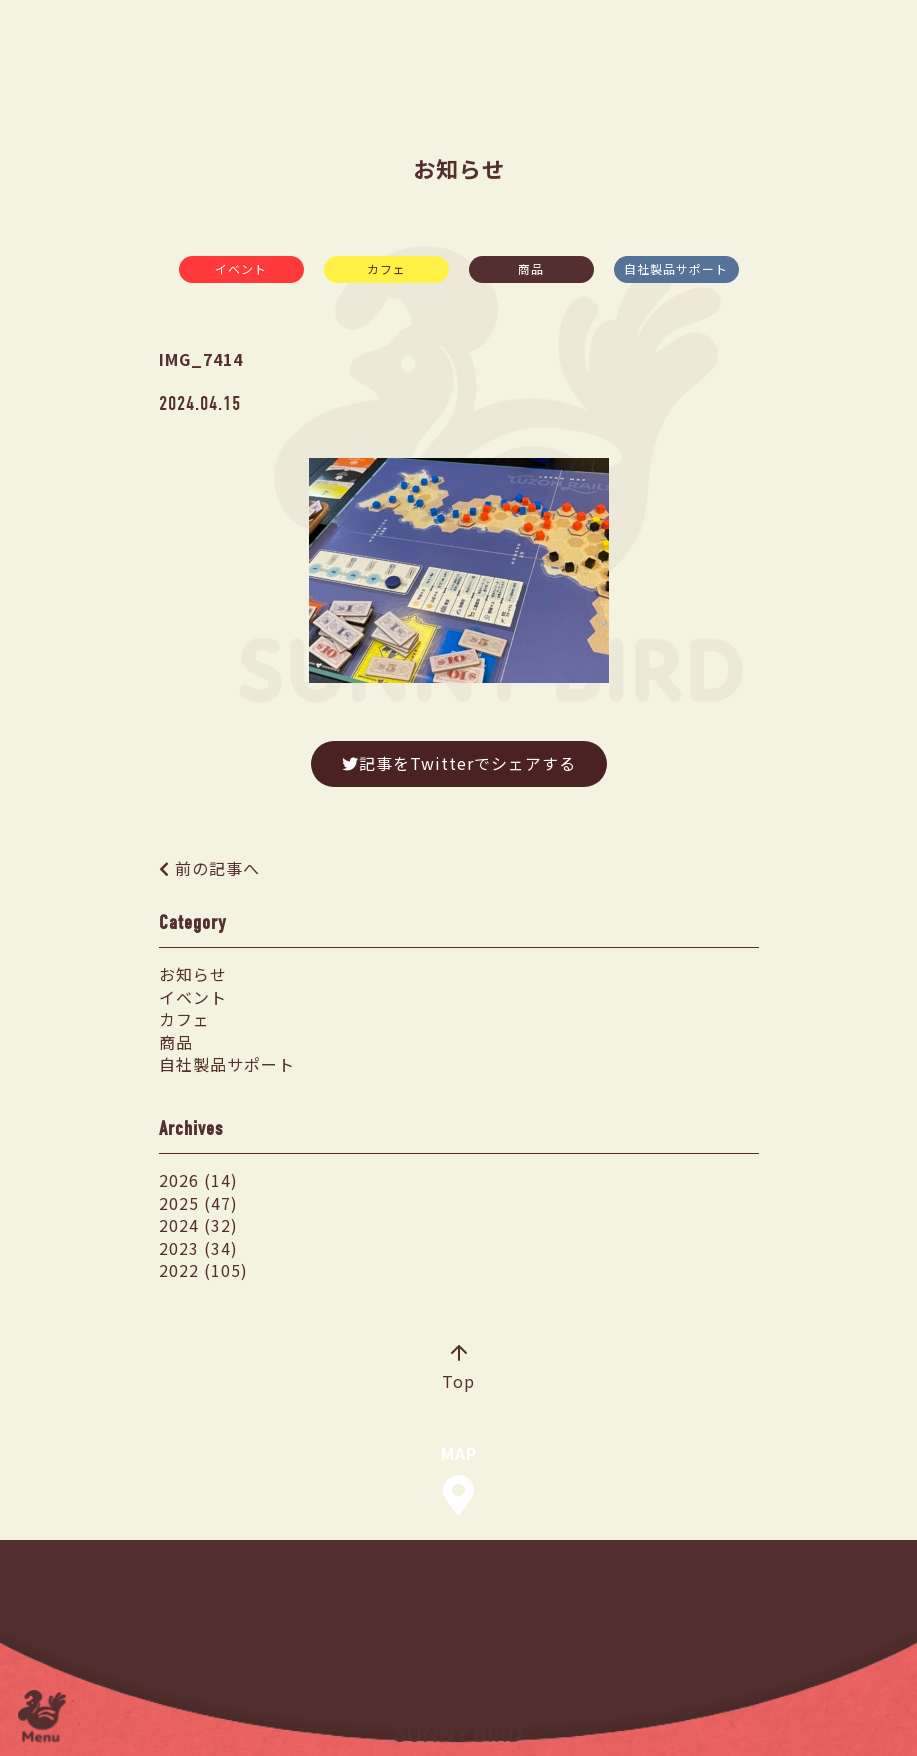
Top (458, 1369)
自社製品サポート (676, 268)
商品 (531, 268)
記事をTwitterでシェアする (459, 763)
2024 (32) (198, 1225)
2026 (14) (198, 1180)
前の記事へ (217, 868)
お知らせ (193, 974)
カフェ (386, 268)
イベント (241, 268)
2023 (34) (198, 1248)
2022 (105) (203, 1270)
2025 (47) (198, 1203)
